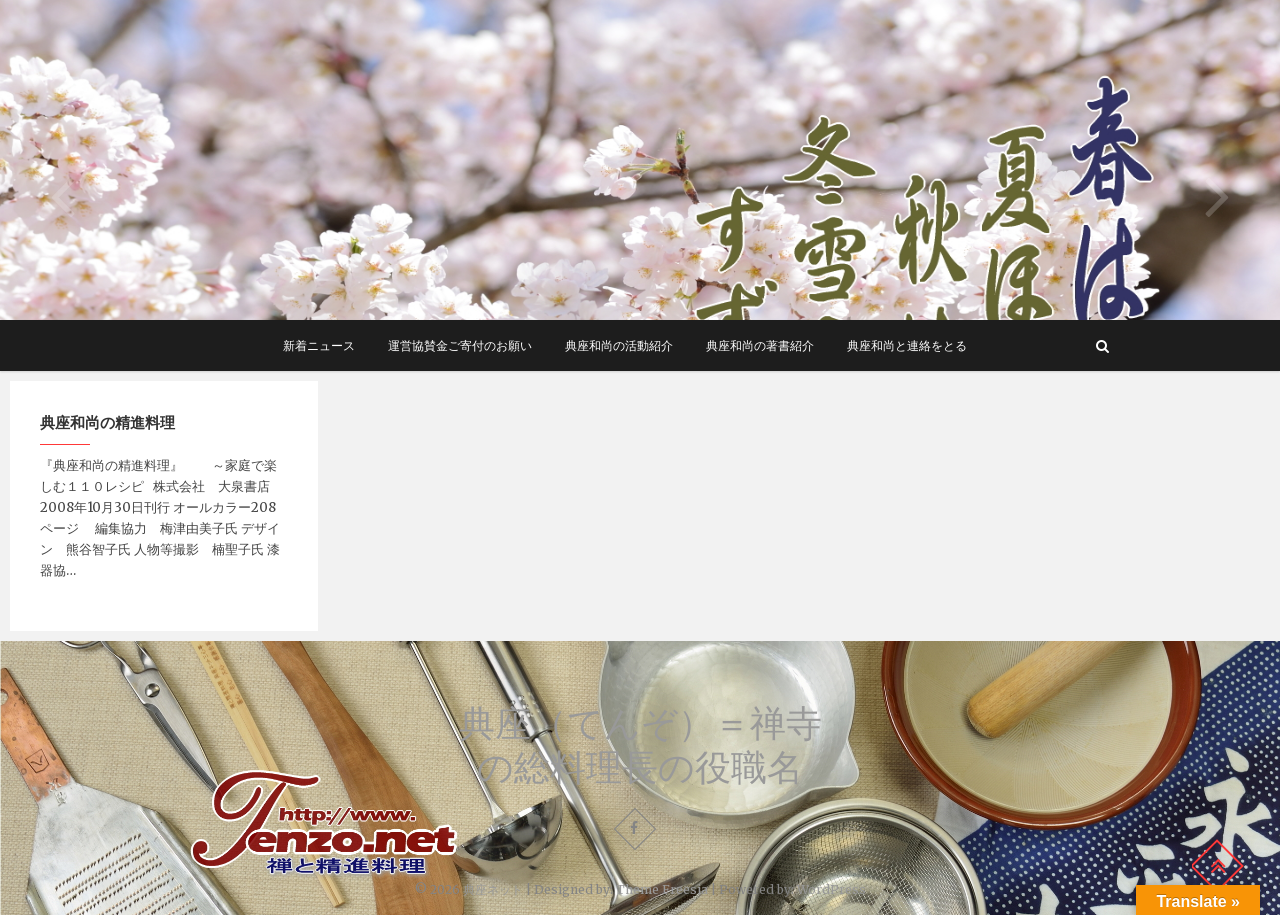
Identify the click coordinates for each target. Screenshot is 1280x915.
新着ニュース (319, 345)
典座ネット (493, 889)
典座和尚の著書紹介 (760, 345)
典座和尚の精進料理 (107, 422)
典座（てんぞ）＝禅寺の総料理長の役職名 (640, 745)
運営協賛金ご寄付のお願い (460, 345)
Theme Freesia (662, 889)
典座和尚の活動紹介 (619, 345)
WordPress (831, 889)
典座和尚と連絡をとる (907, 345)
